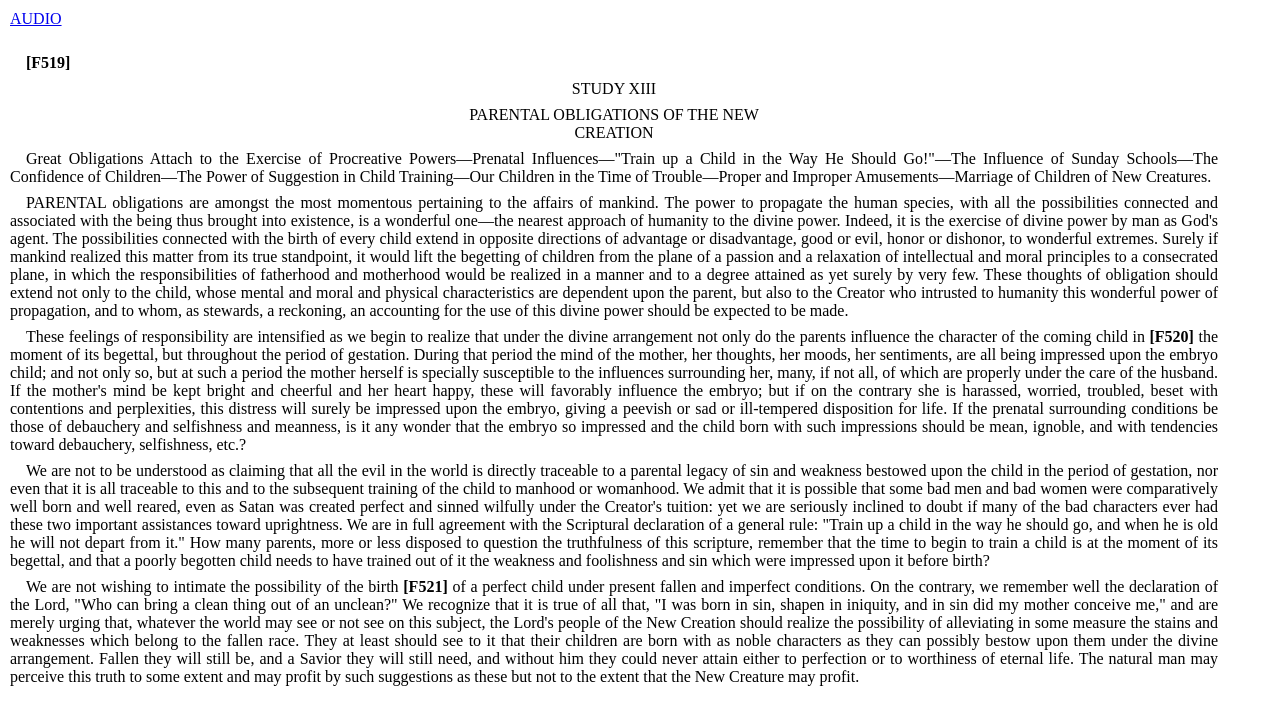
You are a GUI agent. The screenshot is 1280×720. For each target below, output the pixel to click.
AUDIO (36, 18)
